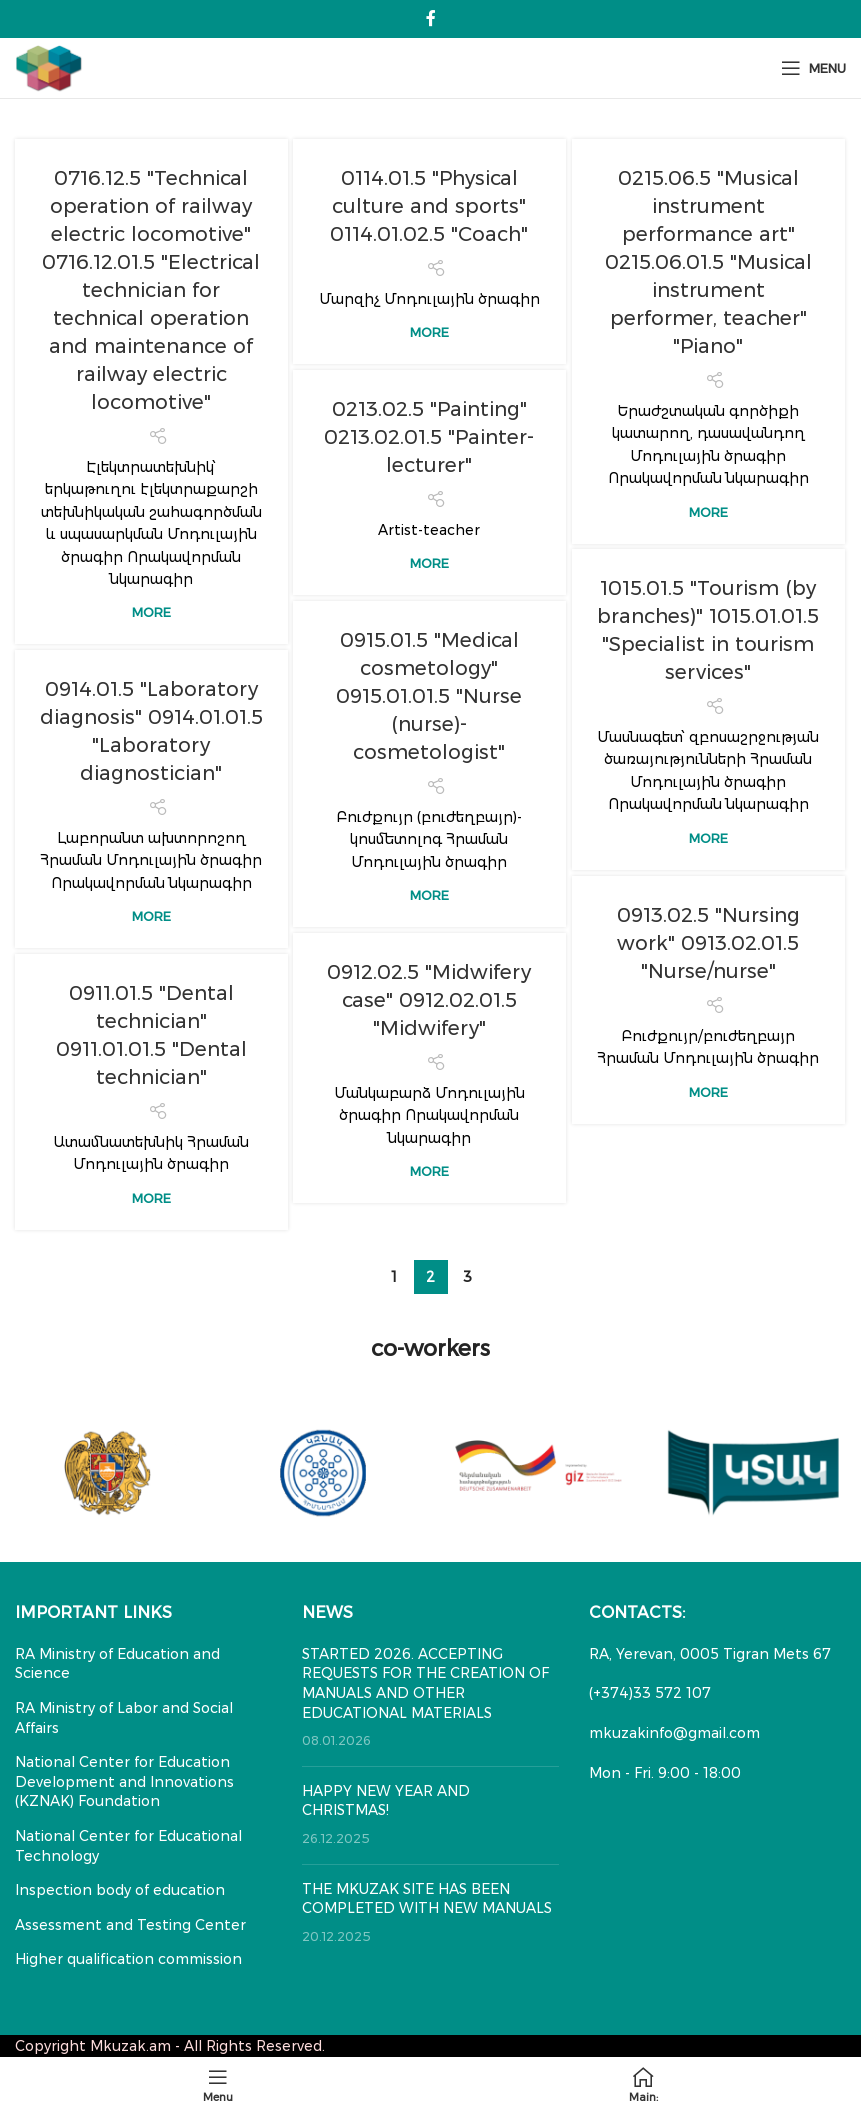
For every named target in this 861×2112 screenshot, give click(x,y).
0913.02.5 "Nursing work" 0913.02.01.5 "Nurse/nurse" (708, 943)
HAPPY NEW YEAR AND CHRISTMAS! (386, 1801)
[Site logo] (49, 67)
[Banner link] (107, 1473)
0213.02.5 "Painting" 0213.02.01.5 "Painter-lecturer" (429, 437)
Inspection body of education (120, 1890)
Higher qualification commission (128, 1959)
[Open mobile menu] (813, 68)
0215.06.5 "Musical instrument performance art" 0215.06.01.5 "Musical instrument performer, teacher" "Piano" (708, 262)
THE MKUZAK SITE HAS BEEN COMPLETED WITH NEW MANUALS (427, 1899)
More (151, 612)
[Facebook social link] (430, 18)
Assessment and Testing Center (130, 1925)
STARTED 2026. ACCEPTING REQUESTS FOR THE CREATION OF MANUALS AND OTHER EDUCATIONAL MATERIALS (425, 1683)
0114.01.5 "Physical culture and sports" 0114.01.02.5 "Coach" (429, 206)
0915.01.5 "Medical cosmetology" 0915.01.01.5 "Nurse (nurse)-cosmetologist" (429, 696)
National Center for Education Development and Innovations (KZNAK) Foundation (124, 1781)
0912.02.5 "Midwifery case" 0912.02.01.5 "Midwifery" (429, 1000)
